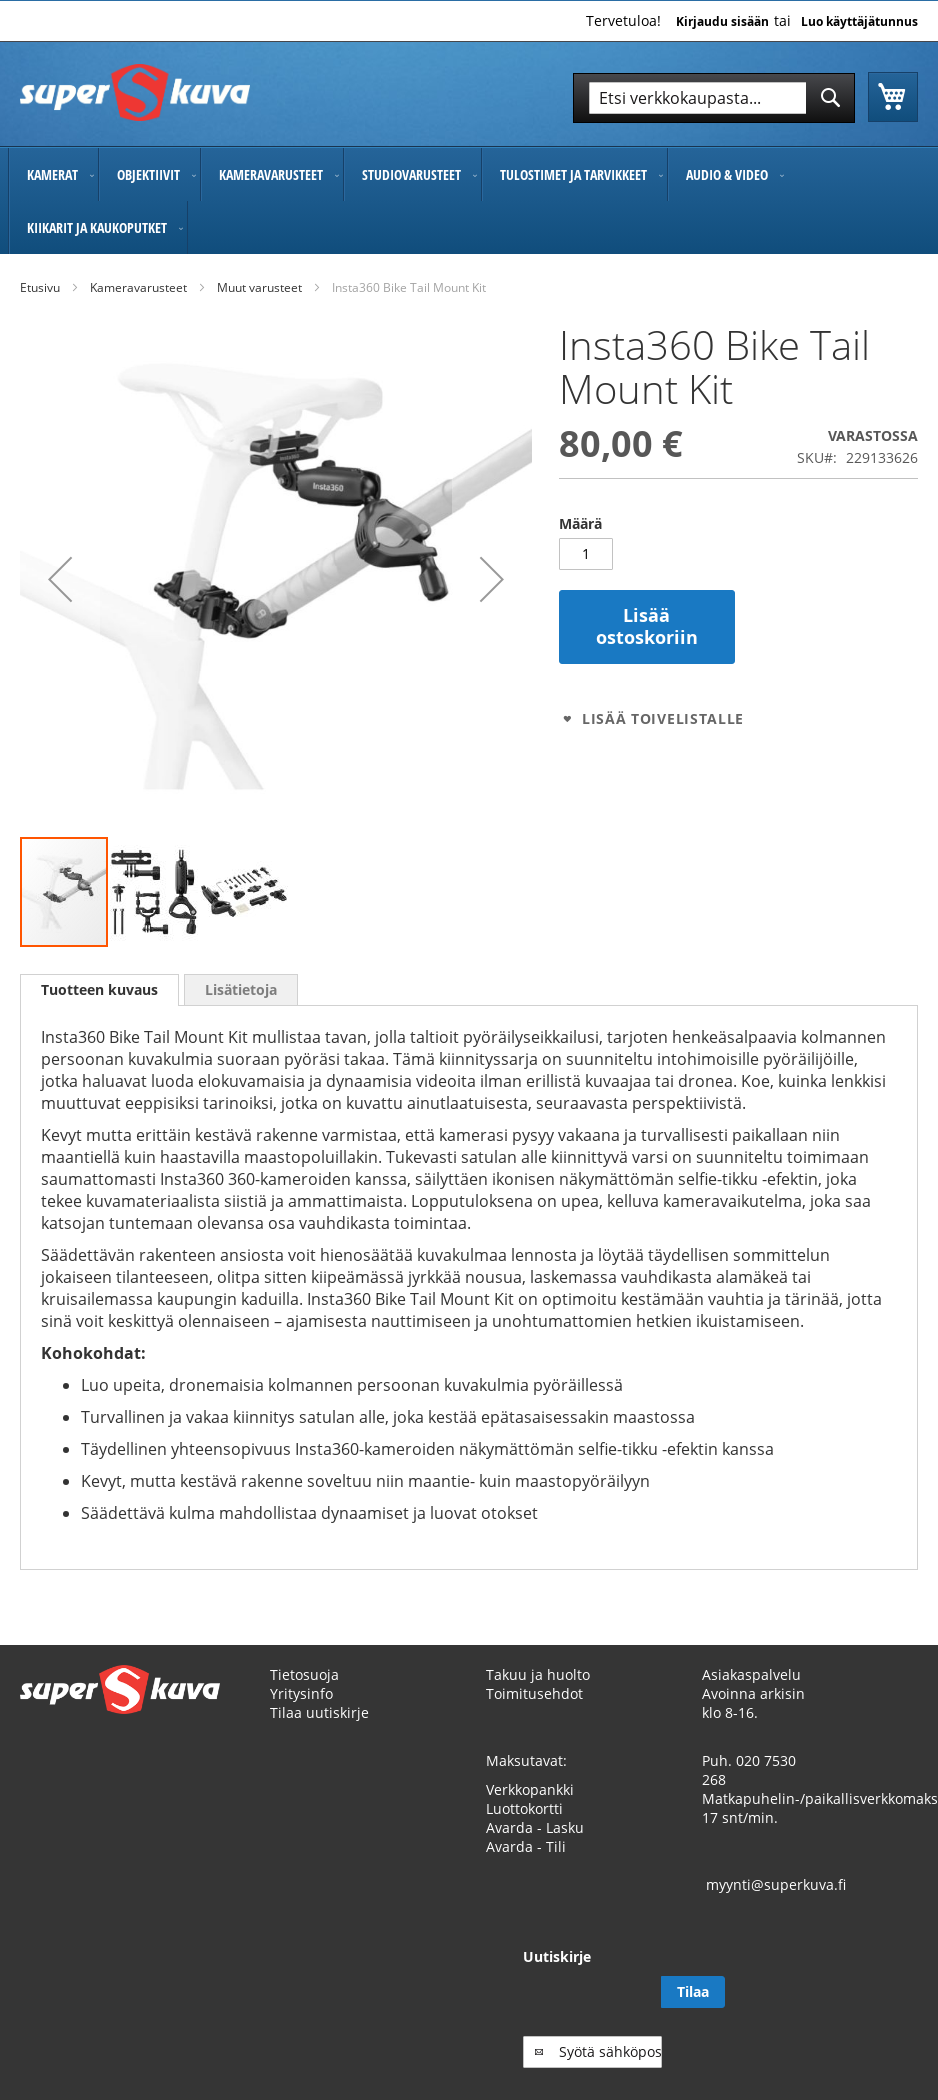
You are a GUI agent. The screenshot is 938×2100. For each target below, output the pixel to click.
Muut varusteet (259, 287)
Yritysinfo (301, 1712)
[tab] (99, 990)
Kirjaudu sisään (722, 22)
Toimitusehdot (534, 1712)
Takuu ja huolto (538, 1693)
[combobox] (714, 98)
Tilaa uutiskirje (319, 1731)
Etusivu (40, 287)
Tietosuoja (304, 1693)
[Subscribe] (886, 2011)
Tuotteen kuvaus (99, 989)
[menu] (469, 201)
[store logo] (135, 92)
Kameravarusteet (138, 287)
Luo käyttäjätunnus (859, 22)
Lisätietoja (241, 989)
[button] (60, 579)
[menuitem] (53, 174)
